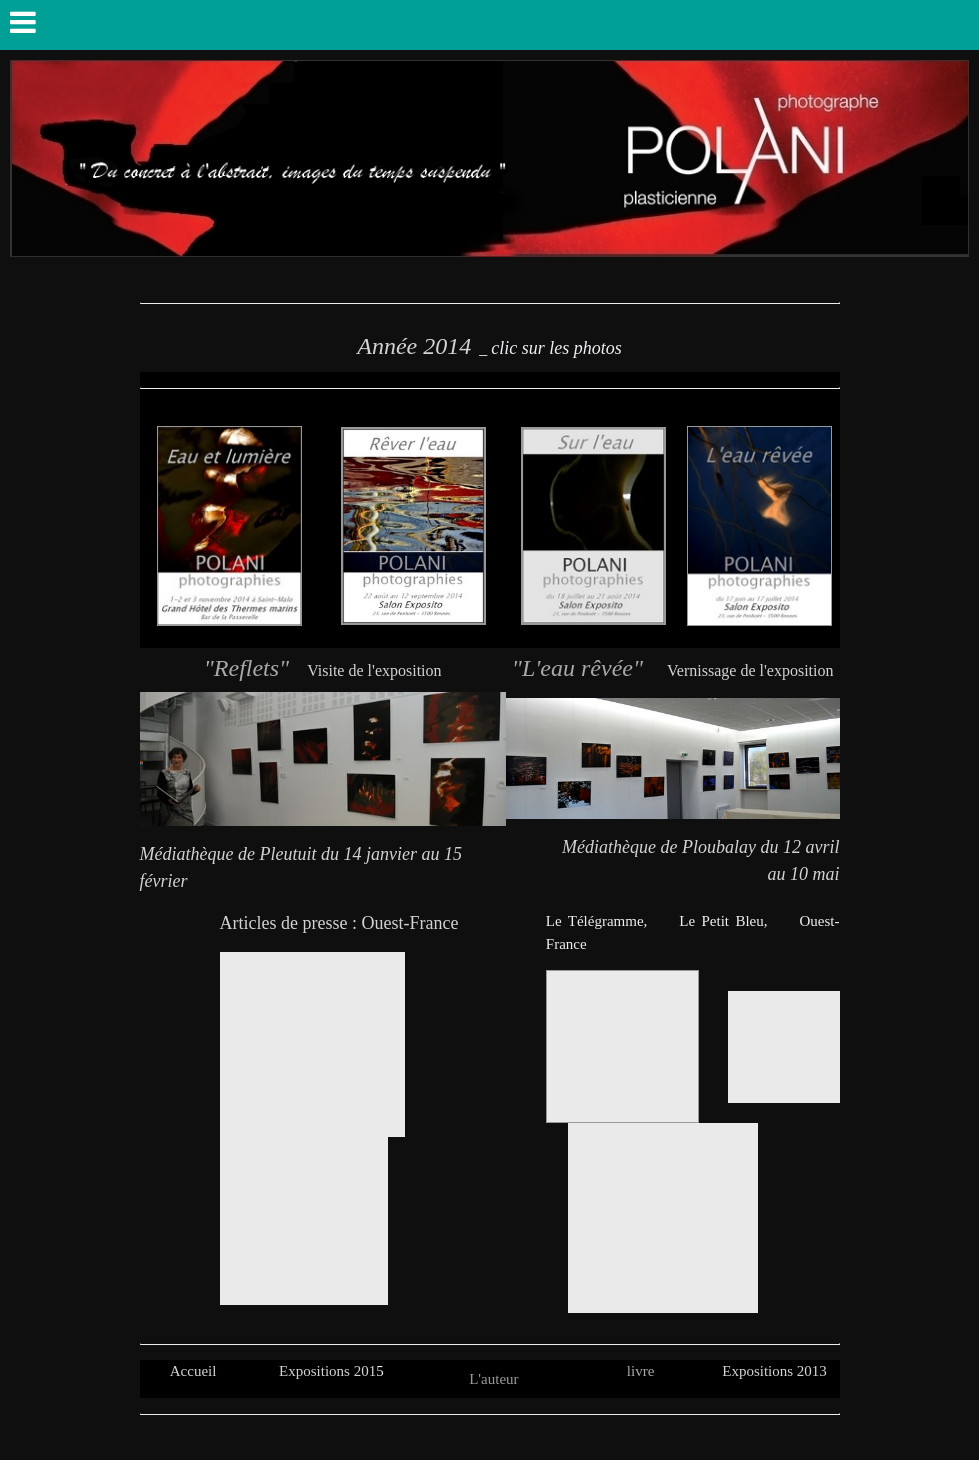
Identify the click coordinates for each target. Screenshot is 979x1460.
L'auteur (493, 1379)
